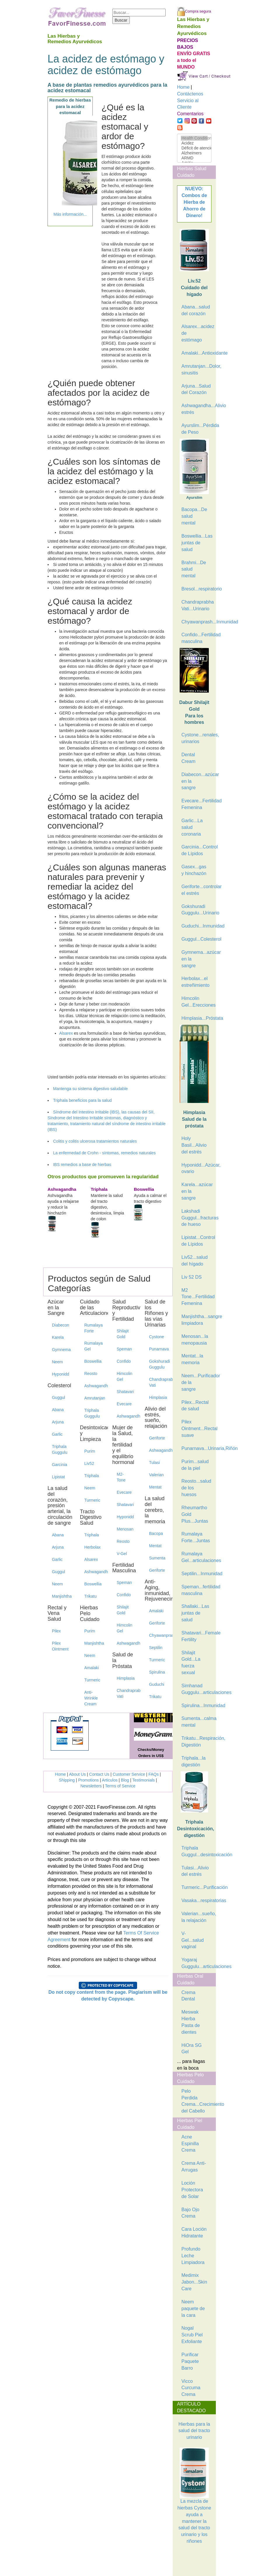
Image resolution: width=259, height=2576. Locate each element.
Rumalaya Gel (93, 1346)
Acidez (194, 143)
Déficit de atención (194, 148)
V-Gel (122, 1553)
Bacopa (156, 1533)
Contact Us (99, 1774)
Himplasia (125, 1678)
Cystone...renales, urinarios (196, 738)
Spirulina (157, 1672)
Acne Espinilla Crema (190, 2143)
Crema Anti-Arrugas (193, 2166)
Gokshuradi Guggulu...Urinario (196, 910)
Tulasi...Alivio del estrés (195, 1871)
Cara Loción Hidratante (193, 2232)
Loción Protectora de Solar (192, 2190)
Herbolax (92, 1547)
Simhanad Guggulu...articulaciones (196, 1689)
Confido (124, 1361)
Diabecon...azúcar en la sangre (196, 781)
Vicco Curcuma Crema (190, 2388)
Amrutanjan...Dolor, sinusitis (196, 369)
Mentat (155, 1487)
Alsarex (66, 1033)
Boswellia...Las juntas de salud (196, 543)
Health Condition (194, 138)
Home (60, 1774)
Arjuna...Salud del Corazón (196, 389)
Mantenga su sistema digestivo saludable (90, 1088)
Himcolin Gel (124, 1376)
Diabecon (60, 1325)
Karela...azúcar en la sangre (196, 1191)
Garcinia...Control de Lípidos (196, 850)
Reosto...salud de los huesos (196, 1488)
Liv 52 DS (191, 1277)
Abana (58, 1409)
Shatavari (125, 1391)
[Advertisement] (206, 2561)
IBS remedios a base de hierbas (82, 1164)
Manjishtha (61, 1596)
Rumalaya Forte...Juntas (195, 1537)
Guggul (58, 1397)
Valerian (156, 1474)
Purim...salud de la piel (195, 1465)
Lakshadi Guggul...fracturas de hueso (196, 1218)
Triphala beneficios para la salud (82, 1100)
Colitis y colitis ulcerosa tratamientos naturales (95, 1141)
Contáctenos (190, 93)
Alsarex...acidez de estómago (196, 333)
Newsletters (91, 1786)
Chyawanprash (158, 1635)
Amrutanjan (94, 1398)
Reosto (90, 1373)
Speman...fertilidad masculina (196, 1590)
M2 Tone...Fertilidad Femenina (196, 1297)
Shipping (67, 1780)
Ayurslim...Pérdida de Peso (196, 429)
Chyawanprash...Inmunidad (196, 621)
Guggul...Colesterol (196, 939)
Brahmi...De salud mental (193, 569)
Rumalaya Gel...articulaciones (196, 1557)
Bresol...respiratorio (196, 588)
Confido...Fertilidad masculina (196, 638)
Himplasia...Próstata (196, 1018)
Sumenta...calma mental (196, 1722)
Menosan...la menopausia (194, 1339)
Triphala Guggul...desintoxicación (196, 1851)
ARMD (194, 158)
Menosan (125, 1529)
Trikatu (90, 1596)
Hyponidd (60, 1374)
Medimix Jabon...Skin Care (194, 2282)
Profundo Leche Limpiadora (192, 2255)
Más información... (70, 214)
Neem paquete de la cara (193, 2308)
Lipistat (58, 1477)
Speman (124, 1349)
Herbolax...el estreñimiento (195, 982)
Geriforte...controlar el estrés (196, 890)
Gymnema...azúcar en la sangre (196, 959)
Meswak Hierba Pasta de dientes (190, 2022)
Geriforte (157, 1438)
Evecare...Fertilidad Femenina (196, 804)
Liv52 (89, 1463)
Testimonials (143, 1780)
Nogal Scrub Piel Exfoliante (192, 2335)
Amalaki (91, 1667)
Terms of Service (120, 1786)
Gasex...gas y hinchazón (193, 870)
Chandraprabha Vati (126, 1693)
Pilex (56, 1631)
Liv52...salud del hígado (194, 1260)
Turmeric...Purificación (196, 1887)
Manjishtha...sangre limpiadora (196, 1320)
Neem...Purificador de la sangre (196, 1382)
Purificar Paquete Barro (190, 2361)
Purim (89, 1451)
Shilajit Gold (123, 1334)
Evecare (124, 1404)
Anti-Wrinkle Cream (91, 1698)
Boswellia (93, 1361)
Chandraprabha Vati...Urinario (196, 605)
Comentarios (190, 113)
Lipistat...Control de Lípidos (196, 1241)
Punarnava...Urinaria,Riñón (196, 1448)
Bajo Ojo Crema (190, 2213)
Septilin (155, 1647)
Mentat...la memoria (192, 1359)
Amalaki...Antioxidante (196, 353)
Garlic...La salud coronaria (192, 827)
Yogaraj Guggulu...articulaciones (196, 1963)
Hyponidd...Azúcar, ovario (196, 1168)
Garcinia (59, 1464)
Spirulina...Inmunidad (196, 1705)
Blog (125, 1780)
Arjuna (58, 1422)
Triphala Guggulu (59, 1449)
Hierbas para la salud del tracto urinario (194, 2431)
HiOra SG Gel (191, 2048)
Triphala (91, 1475)
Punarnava (158, 1349)
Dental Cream (188, 758)
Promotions (88, 1780)
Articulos (110, 1780)
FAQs (153, 1774)
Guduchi (156, 1684)
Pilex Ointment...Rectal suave (196, 1428)
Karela (58, 1337)
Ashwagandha (94, 1385)
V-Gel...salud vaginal (192, 1940)
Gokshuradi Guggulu (158, 1364)
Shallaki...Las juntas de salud (195, 1613)
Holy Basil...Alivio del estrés (193, 1145)
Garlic (57, 1434)
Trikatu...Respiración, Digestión (196, 1741)
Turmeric (92, 1500)
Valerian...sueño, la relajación (196, 1917)
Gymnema (61, 1349)
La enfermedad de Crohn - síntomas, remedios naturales (104, 1153)
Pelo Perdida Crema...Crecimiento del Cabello (196, 2101)
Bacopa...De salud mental (194, 516)
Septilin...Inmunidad (196, 1573)
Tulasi (154, 1462)
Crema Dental (188, 1996)
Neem (57, 1362)
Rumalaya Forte (93, 1328)
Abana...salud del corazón (195, 310)
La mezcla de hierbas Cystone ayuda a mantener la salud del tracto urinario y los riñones (194, 2507)
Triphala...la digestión (193, 1761)
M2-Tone (121, 1477)
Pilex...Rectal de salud (195, 1405)
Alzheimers (194, 153)
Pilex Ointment (60, 1646)
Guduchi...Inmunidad (196, 925)
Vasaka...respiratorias (196, 1900)
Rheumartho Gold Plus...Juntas (194, 1514)
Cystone (156, 1336)
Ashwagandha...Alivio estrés (196, 409)
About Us (77, 1774)
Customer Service (129, 1774)
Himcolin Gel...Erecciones (196, 1002)
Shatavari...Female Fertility (196, 1636)
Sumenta (157, 1558)
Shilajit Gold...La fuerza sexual (190, 1662)
